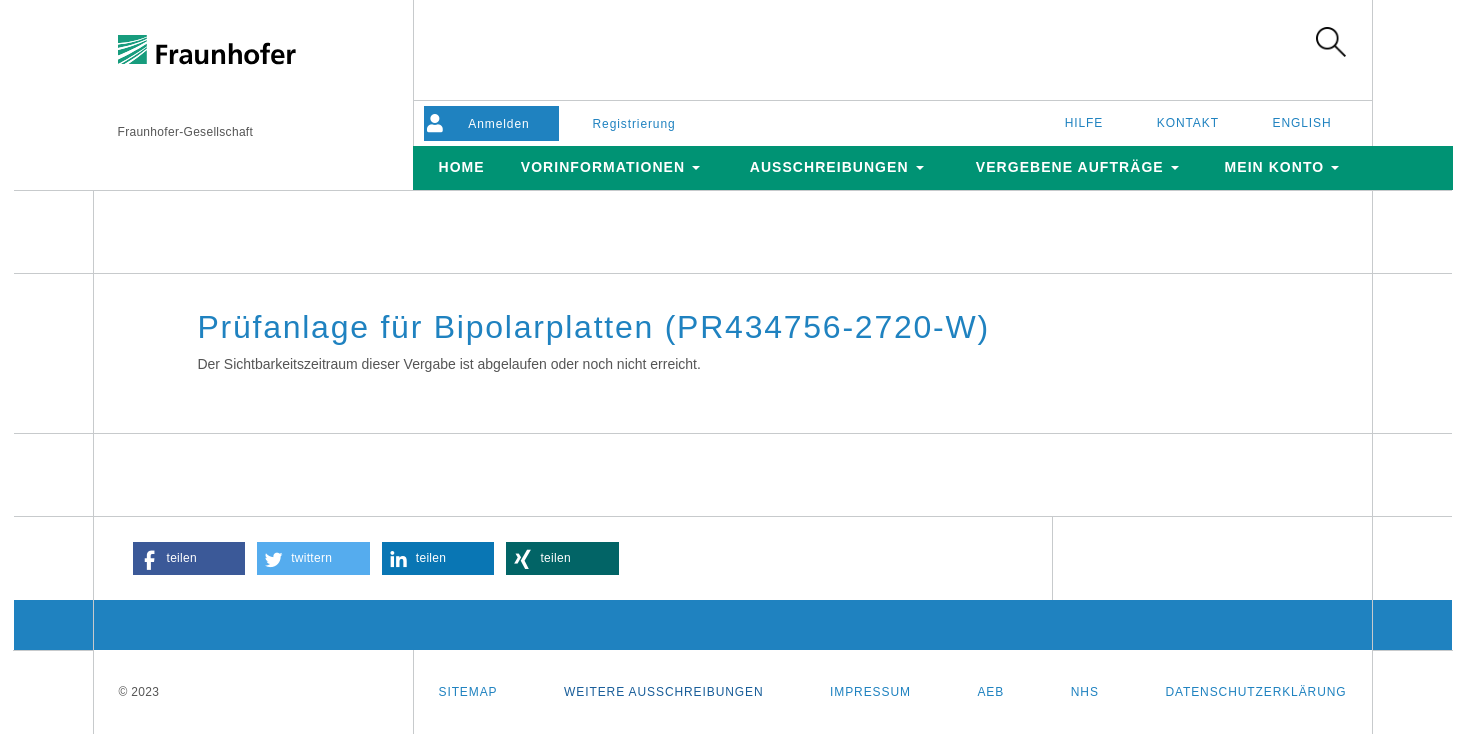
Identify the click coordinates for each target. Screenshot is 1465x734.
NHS (1085, 692)
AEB (990, 692)
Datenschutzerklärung (1255, 692)
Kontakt (1188, 123)
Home (461, 167)
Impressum (870, 692)
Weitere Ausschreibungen (663, 692)
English (1302, 123)
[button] (189, 558)
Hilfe (1084, 123)
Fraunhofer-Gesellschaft (186, 132)
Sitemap (468, 692)
